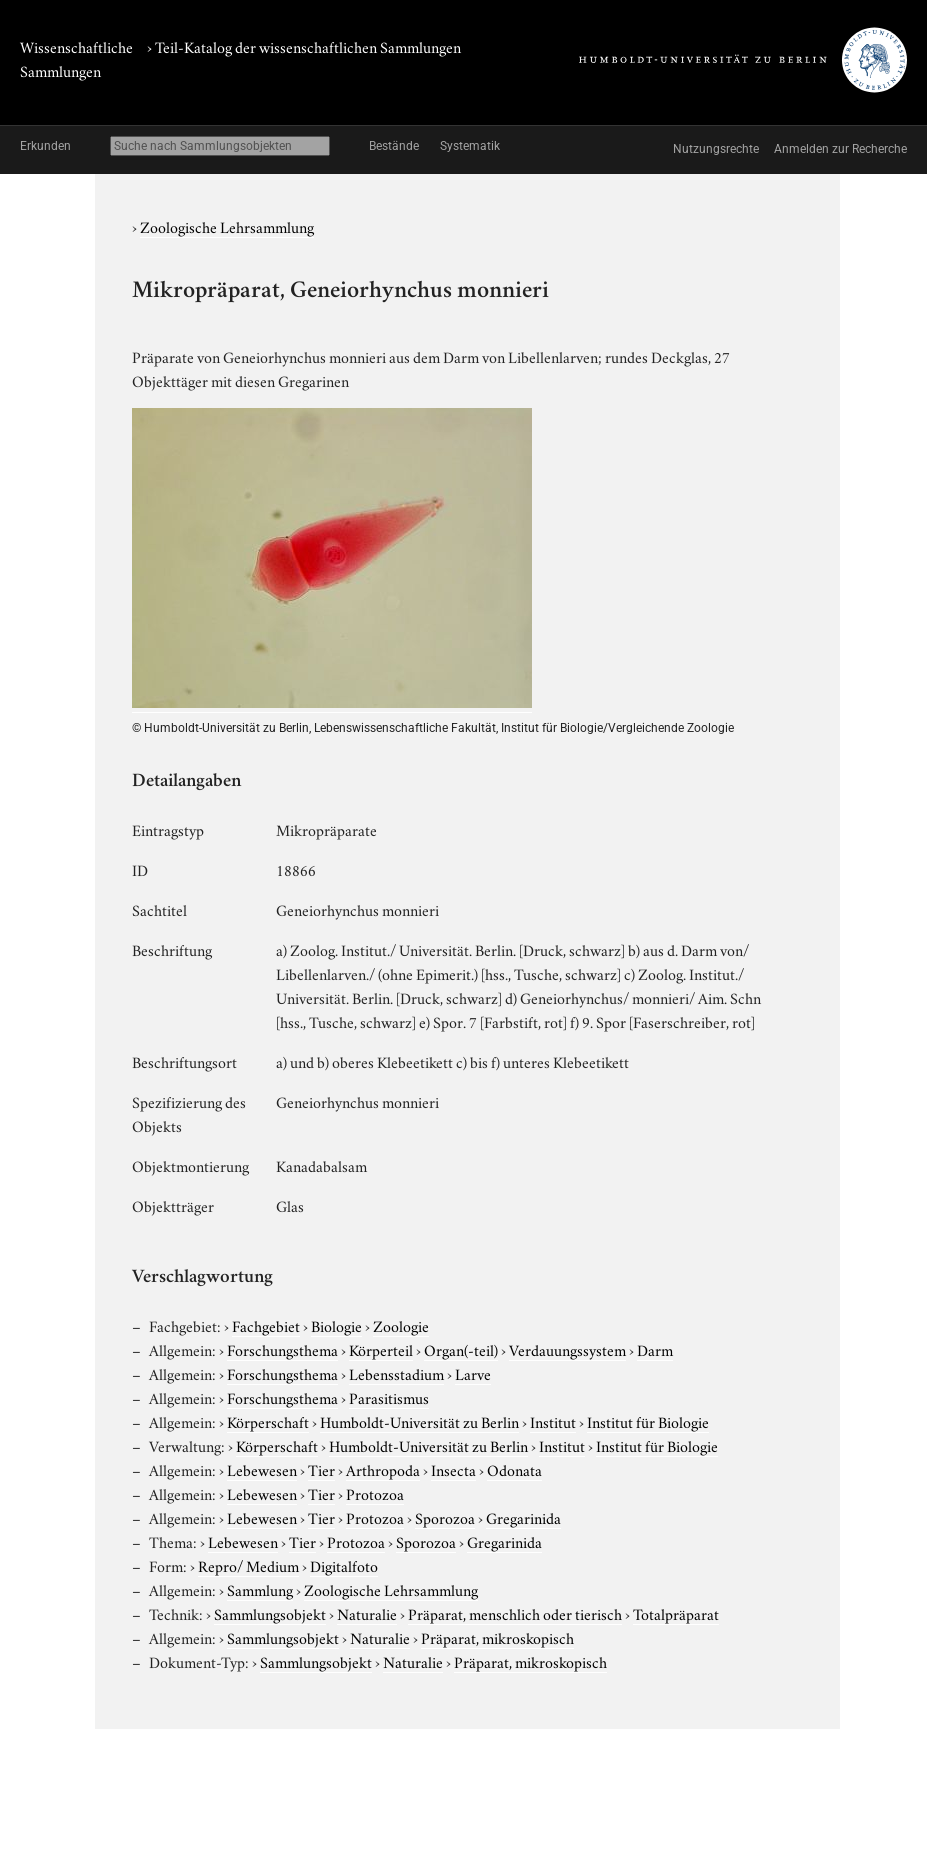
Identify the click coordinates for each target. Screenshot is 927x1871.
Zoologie (401, 1325)
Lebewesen (262, 1469)
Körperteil (381, 1349)
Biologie (336, 1325)
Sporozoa (445, 1517)
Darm (655, 1349)
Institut (553, 1421)
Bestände (394, 146)
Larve (473, 1373)
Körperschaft (268, 1421)
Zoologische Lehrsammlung (227, 226)
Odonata (514, 1469)
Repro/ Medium (248, 1565)
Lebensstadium (396, 1373)
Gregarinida (523, 1517)
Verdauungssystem (567, 1349)
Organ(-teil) (461, 1349)
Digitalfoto (344, 1565)
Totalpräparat (676, 1613)
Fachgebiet (266, 1325)
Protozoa (375, 1493)
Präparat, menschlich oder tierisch (515, 1613)
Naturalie (367, 1613)
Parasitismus (389, 1397)
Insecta (453, 1469)
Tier (321, 1469)
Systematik (470, 146)
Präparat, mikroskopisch (497, 1637)
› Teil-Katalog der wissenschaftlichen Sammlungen (304, 46)
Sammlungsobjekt (270, 1613)
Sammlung (260, 1589)
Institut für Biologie (648, 1421)
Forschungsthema (282, 1349)
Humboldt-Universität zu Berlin (419, 1421)
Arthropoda (383, 1469)
